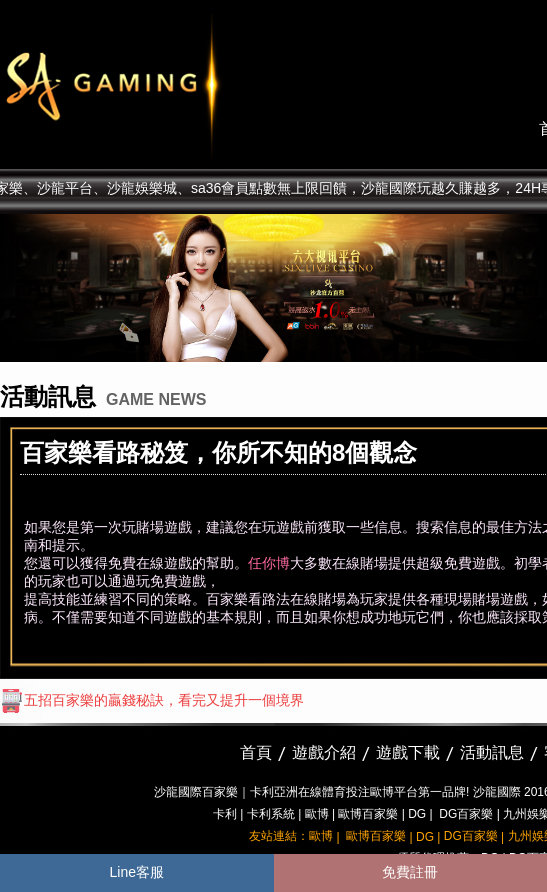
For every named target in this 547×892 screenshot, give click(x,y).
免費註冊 (410, 872)
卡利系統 (271, 814)
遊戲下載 (408, 752)
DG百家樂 (466, 814)
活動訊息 (492, 752)
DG (417, 814)
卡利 (225, 814)
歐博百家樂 (368, 814)
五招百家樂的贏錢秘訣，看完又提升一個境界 (152, 700)
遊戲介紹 (324, 752)
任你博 (269, 563)
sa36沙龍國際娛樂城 (162, 85)
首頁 (256, 752)
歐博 (317, 814)
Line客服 (137, 872)
